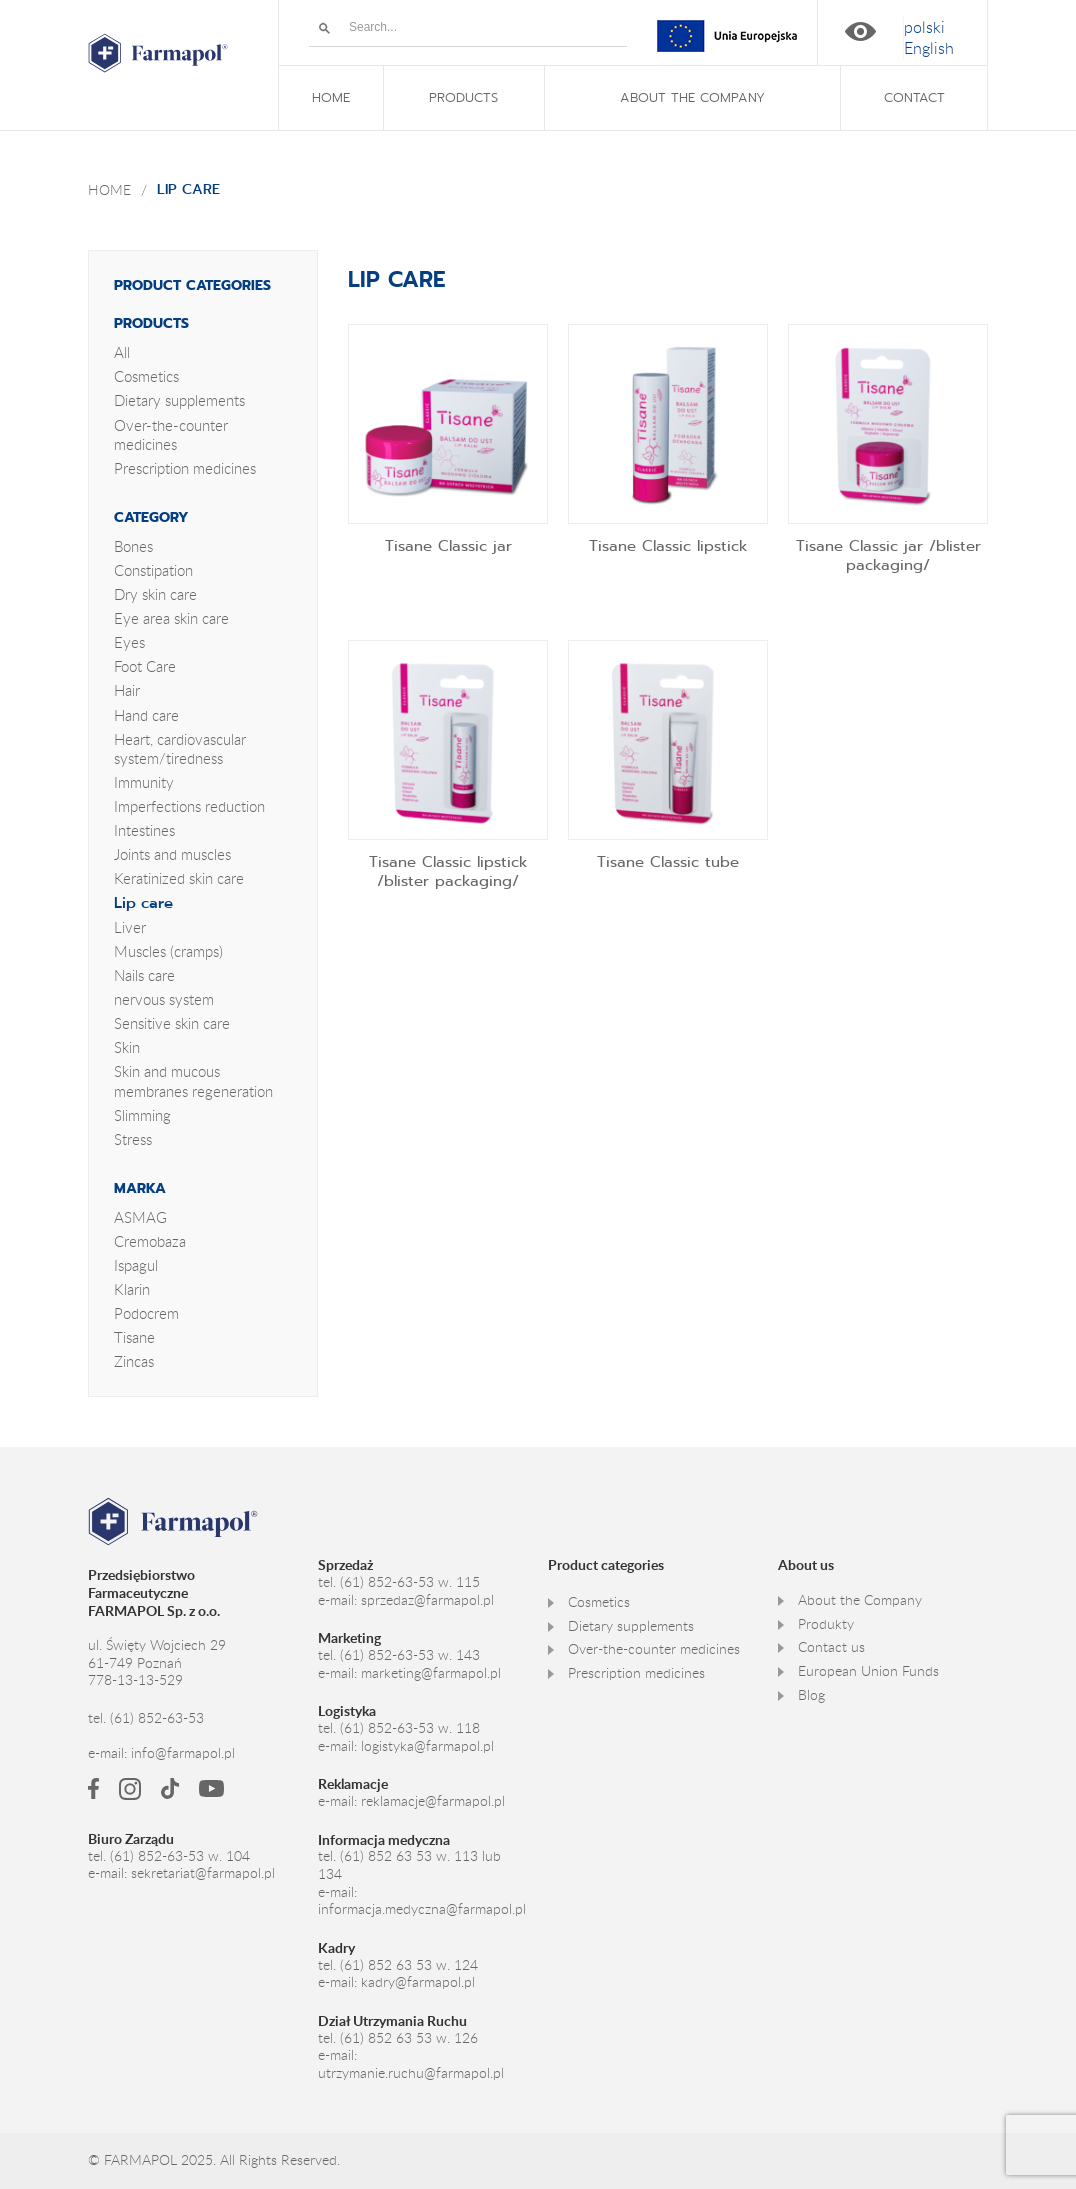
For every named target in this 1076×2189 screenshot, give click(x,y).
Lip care (143, 903)
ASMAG (140, 1217)
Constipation (153, 570)
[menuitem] (924, 27)
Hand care (146, 715)
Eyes (129, 642)
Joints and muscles (172, 854)
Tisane (134, 1337)
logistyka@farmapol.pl (427, 1746)
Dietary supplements (179, 400)
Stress (133, 1139)
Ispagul (136, 1265)
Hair (127, 690)
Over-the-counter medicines (171, 434)
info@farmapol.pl (183, 1753)
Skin (127, 1047)
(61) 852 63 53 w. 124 (409, 1965)
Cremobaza (150, 1241)
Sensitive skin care (172, 1023)
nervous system (164, 999)
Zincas (134, 1361)
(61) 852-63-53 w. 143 (410, 1655)
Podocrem (146, 1313)
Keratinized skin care (179, 878)
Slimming (142, 1115)
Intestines (144, 830)
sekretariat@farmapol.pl (203, 1873)
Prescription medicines (185, 468)
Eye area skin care (171, 618)
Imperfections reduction (189, 806)
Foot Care (145, 666)
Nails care (144, 975)
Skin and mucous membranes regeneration (193, 1080)
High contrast (860, 31)
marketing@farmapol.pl (431, 1673)
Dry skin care (155, 594)
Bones (133, 546)
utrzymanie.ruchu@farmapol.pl (411, 2073)
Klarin (132, 1289)
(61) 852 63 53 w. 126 (409, 2038)
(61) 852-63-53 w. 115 (410, 1582)
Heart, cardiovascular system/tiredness (180, 748)
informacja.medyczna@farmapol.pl (422, 1909)
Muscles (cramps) (168, 951)
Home (109, 189)
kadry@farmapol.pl (418, 1982)
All (122, 352)
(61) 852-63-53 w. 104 (180, 1856)
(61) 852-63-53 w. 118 (410, 1728)
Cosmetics (146, 376)
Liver (130, 927)
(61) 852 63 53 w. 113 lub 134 (409, 1865)
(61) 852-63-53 (157, 1718)
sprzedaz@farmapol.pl (427, 1600)
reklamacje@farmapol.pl (433, 1801)
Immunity (144, 782)
